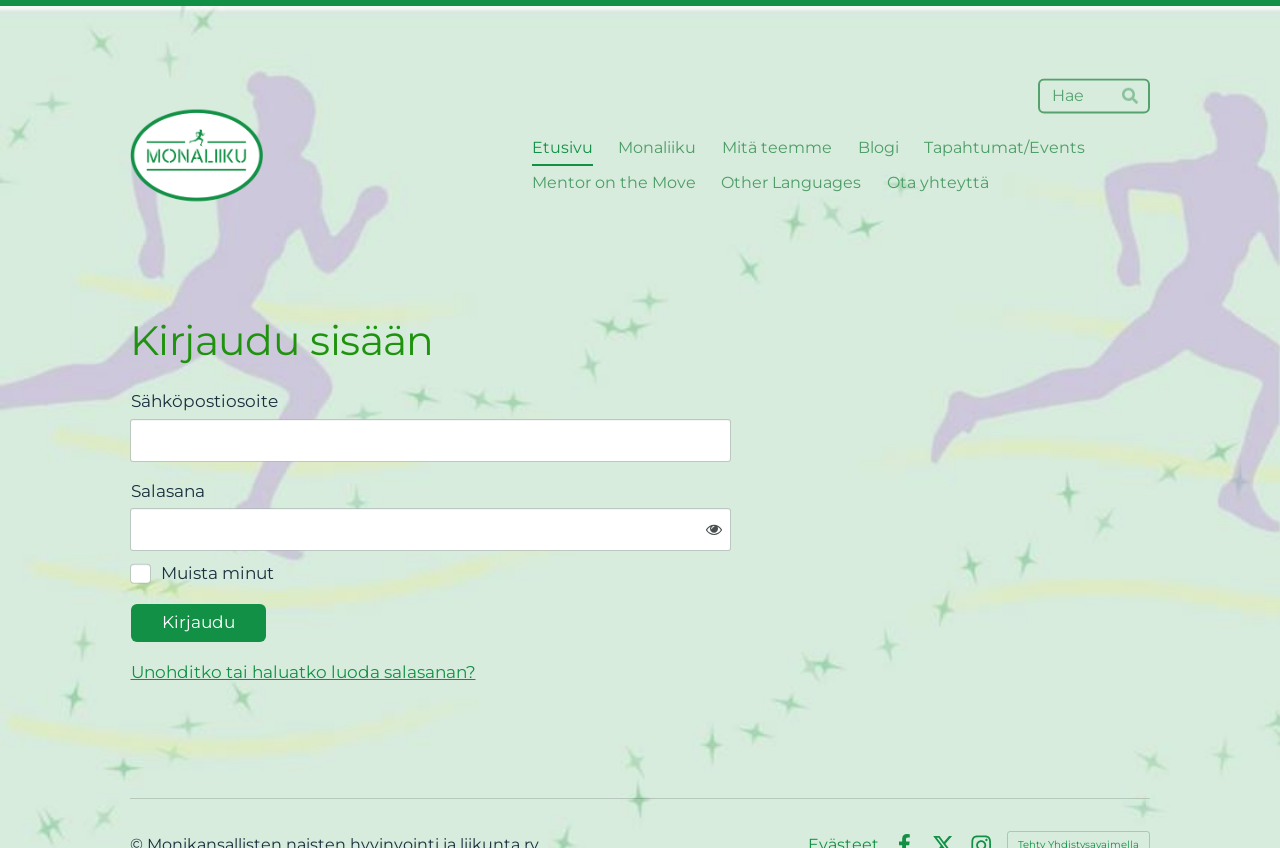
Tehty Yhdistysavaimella (1078, 782)
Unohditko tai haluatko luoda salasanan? (507, 609)
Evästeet (843, 783)
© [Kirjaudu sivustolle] (138, 782)
